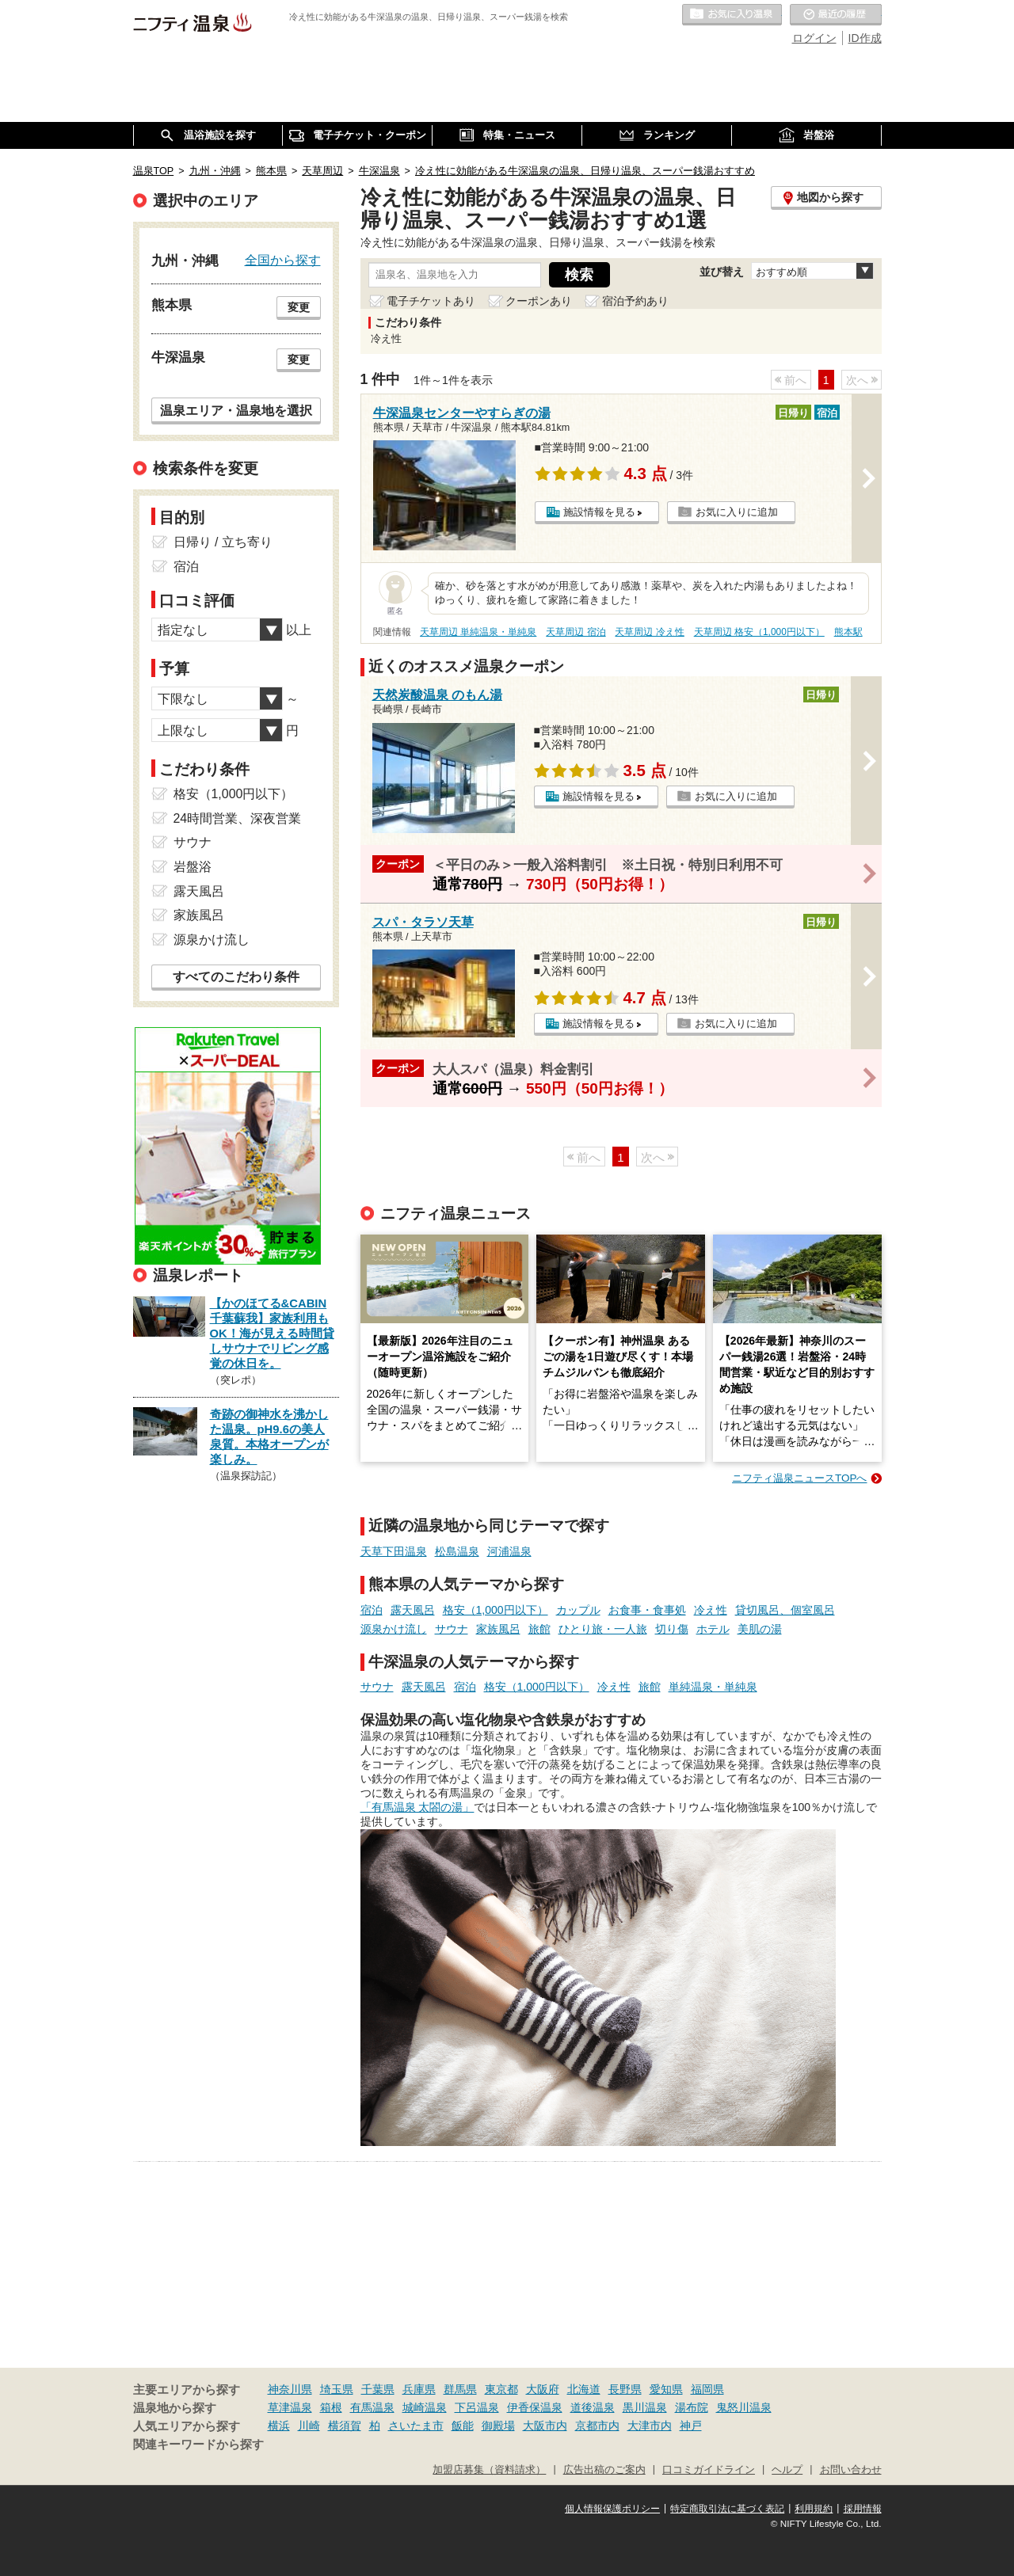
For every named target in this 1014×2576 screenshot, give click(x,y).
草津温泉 (290, 2407)
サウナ (451, 1629)
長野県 (625, 2389)
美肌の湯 (760, 1629)
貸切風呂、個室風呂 (785, 1610)
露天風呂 (413, 1610)
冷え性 (710, 1610)
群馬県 (460, 2389)
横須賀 (344, 2425)
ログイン (814, 38)
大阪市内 (545, 2425)
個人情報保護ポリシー (612, 2508)
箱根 (331, 2407)
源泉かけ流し (393, 1629)
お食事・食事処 (647, 1610)
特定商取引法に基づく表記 (727, 2508)
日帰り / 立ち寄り (223, 542)
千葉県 (378, 2389)
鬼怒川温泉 (744, 2407)
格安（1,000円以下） (495, 1610)
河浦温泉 (509, 1551)
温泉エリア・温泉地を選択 (236, 410)
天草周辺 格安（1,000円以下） (759, 631)
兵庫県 (419, 2389)
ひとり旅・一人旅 (602, 1629)
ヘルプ (787, 2469)
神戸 (691, 2425)
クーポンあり (538, 301)
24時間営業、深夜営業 (237, 818)
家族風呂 (498, 1629)
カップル (578, 1610)
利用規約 (814, 2508)
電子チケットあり (431, 301)
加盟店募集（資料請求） (489, 2469)
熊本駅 (848, 631)
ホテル (713, 1629)
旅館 (539, 1629)
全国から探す (283, 260)
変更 (299, 307)
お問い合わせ (851, 2469)
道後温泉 (592, 2407)
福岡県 (707, 2389)
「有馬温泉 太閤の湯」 (417, 1807)
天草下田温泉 (393, 1551)
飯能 (463, 2425)
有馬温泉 (372, 2407)
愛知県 (666, 2389)
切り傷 (671, 1629)
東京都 (501, 2389)
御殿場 (498, 2425)
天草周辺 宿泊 (575, 631)
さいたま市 (416, 2425)
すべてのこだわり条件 (236, 977)
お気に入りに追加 (737, 512)
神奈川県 (290, 2389)
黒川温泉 (645, 2407)
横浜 (279, 2425)
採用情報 (863, 2508)
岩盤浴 (192, 866)
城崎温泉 (424, 2407)
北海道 (583, 2389)
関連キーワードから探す (198, 2444)
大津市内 (649, 2425)
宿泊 (371, 1610)
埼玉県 (336, 2389)
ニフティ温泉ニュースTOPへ (799, 1478)
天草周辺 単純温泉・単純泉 (478, 631)
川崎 (309, 2425)
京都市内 (597, 2425)
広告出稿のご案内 (604, 2469)
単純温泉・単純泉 (713, 1686)
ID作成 (865, 38)
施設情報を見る (599, 512)
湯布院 (691, 2407)
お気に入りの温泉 (732, 15)
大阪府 (542, 2389)
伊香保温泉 (534, 2407)
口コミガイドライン (708, 2469)
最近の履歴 (836, 15)
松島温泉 (457, 1551)
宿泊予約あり (635, 301)
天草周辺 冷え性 (649, 631)
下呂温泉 (477, 2407)
